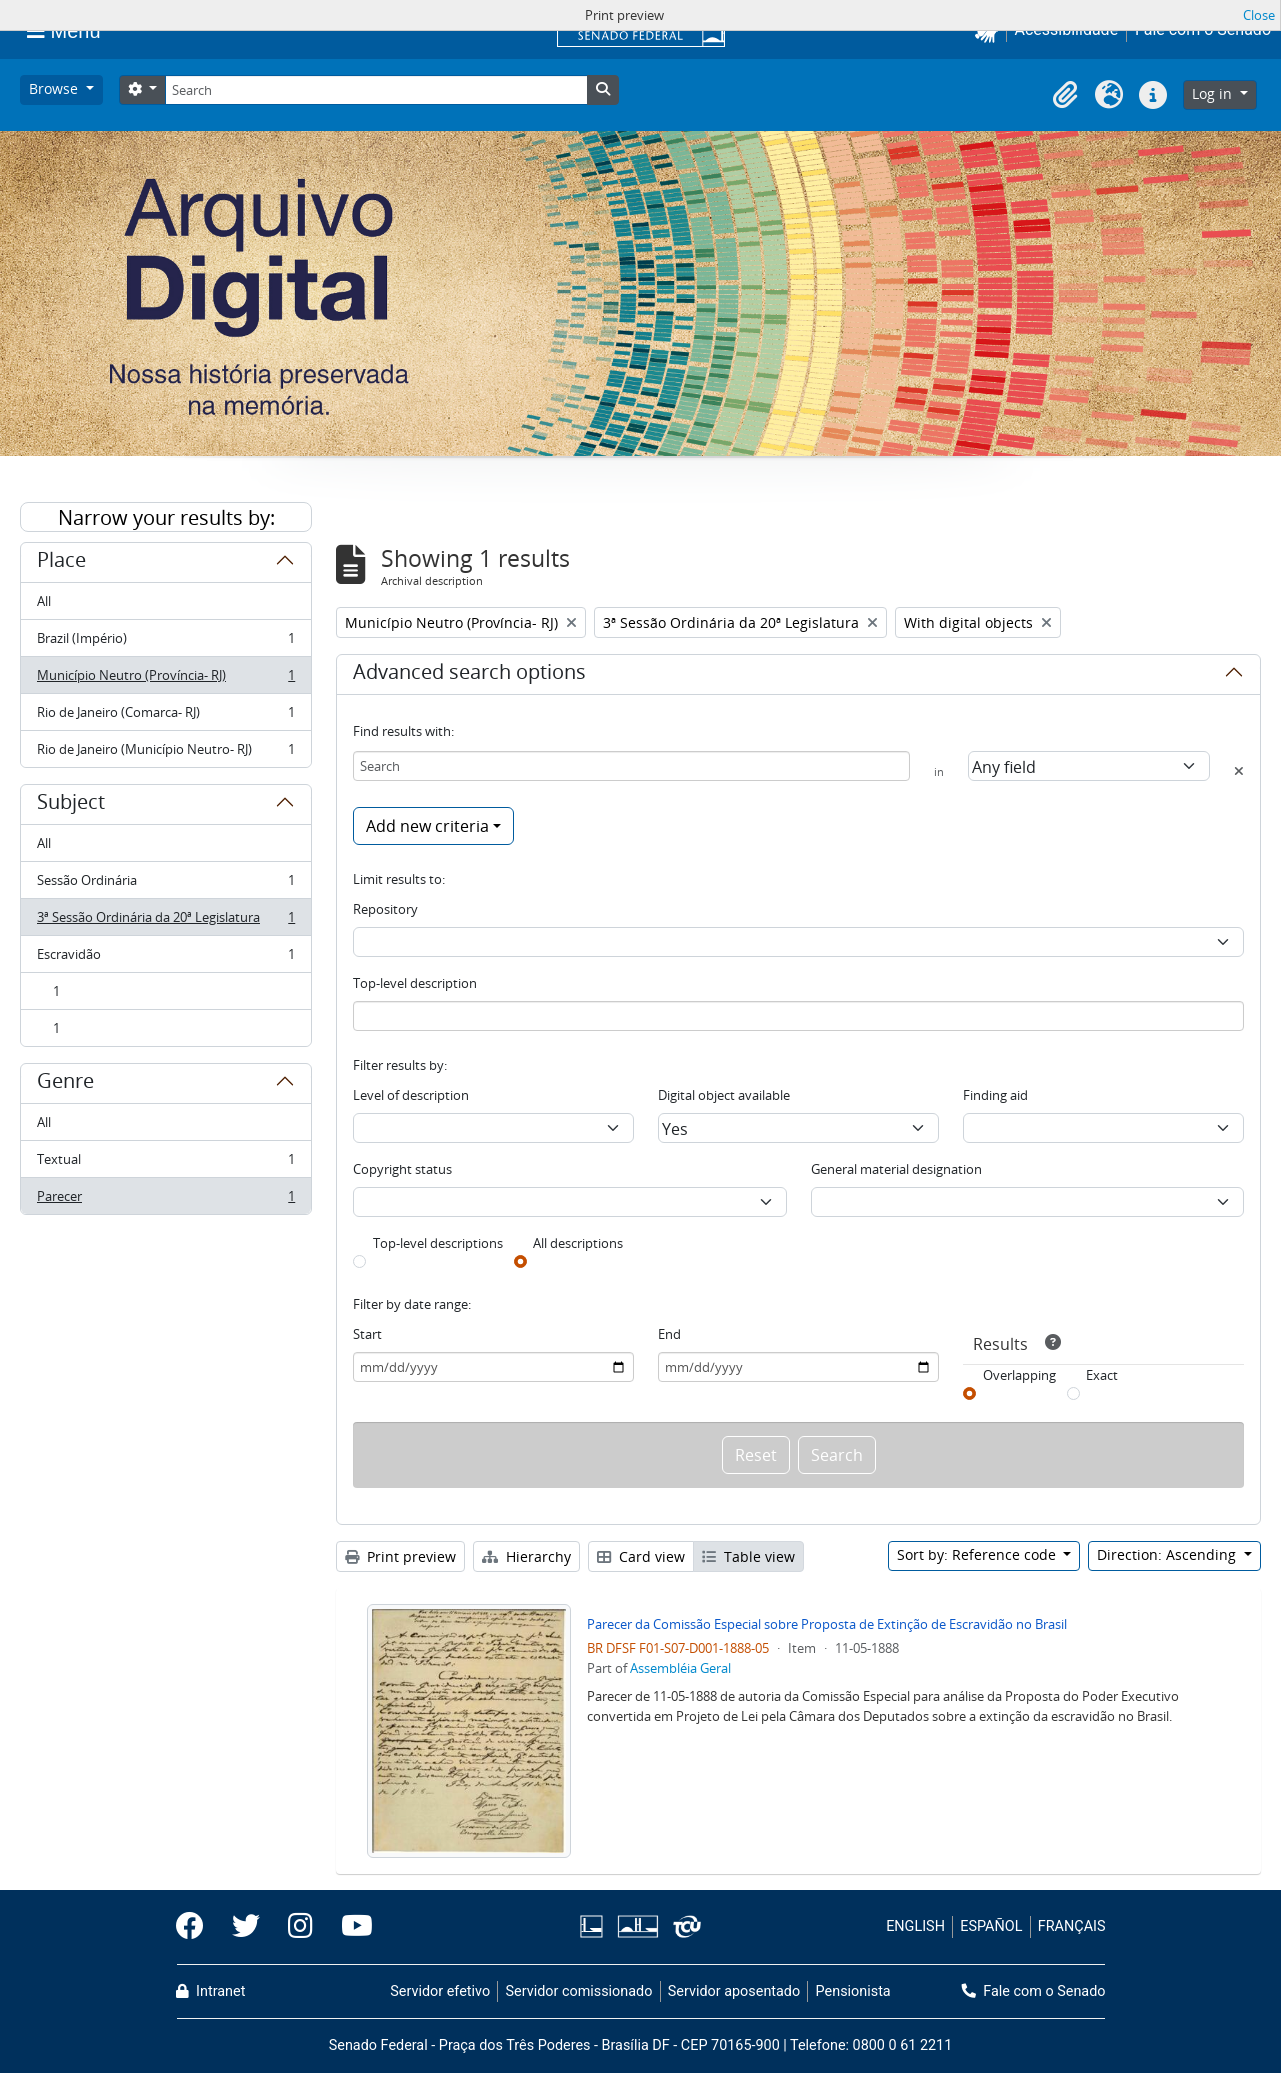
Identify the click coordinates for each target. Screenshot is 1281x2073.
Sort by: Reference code (978, 1554)
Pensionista (853, 1991)
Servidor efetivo (440, 1991)
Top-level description (415, 983)
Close (1259, 15)
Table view (748, 1556)
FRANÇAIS (1072, 1926)
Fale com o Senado (1034, 1991)
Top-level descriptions (438, 1243)
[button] (1065, 95)
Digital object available (724, 1095)
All (44, 601)
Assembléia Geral (680, 1668)
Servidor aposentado (734, 1991)
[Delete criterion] (1239, 771)
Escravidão (165, 958)
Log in (1214, 93)
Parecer (165, 1200)
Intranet (211, 1991)
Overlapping (1019, 1375)
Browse (55, 88)
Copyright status (402, 1169)
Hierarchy (526, 1556)
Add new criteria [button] (427, 826)
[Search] (376, 90)
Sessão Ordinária (165, 884)
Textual (165, 1163)
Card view (641, 1556)
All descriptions (578, 1243)
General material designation (896, 1169)
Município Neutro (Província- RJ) (165, 679)
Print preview (400, 1556)
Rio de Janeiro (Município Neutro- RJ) (165, 753)
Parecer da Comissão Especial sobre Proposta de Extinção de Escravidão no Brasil (827, 1624)
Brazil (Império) (165, 642)
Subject (71, 805)
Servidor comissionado (578, 1991)
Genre (65, 1084)
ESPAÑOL (991, 1926)
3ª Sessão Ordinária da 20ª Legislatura (165, 921)
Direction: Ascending (1168, 1554)
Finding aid (995, 1095)
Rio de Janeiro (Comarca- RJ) (165, 716)
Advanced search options (469, 675)
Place (61, 563)
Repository (385, 909)
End (669, 1334)
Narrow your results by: (166, 517)
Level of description (411, 1095)
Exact (1102, 1375)
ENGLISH (915, 1926)
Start (367, 1334)
